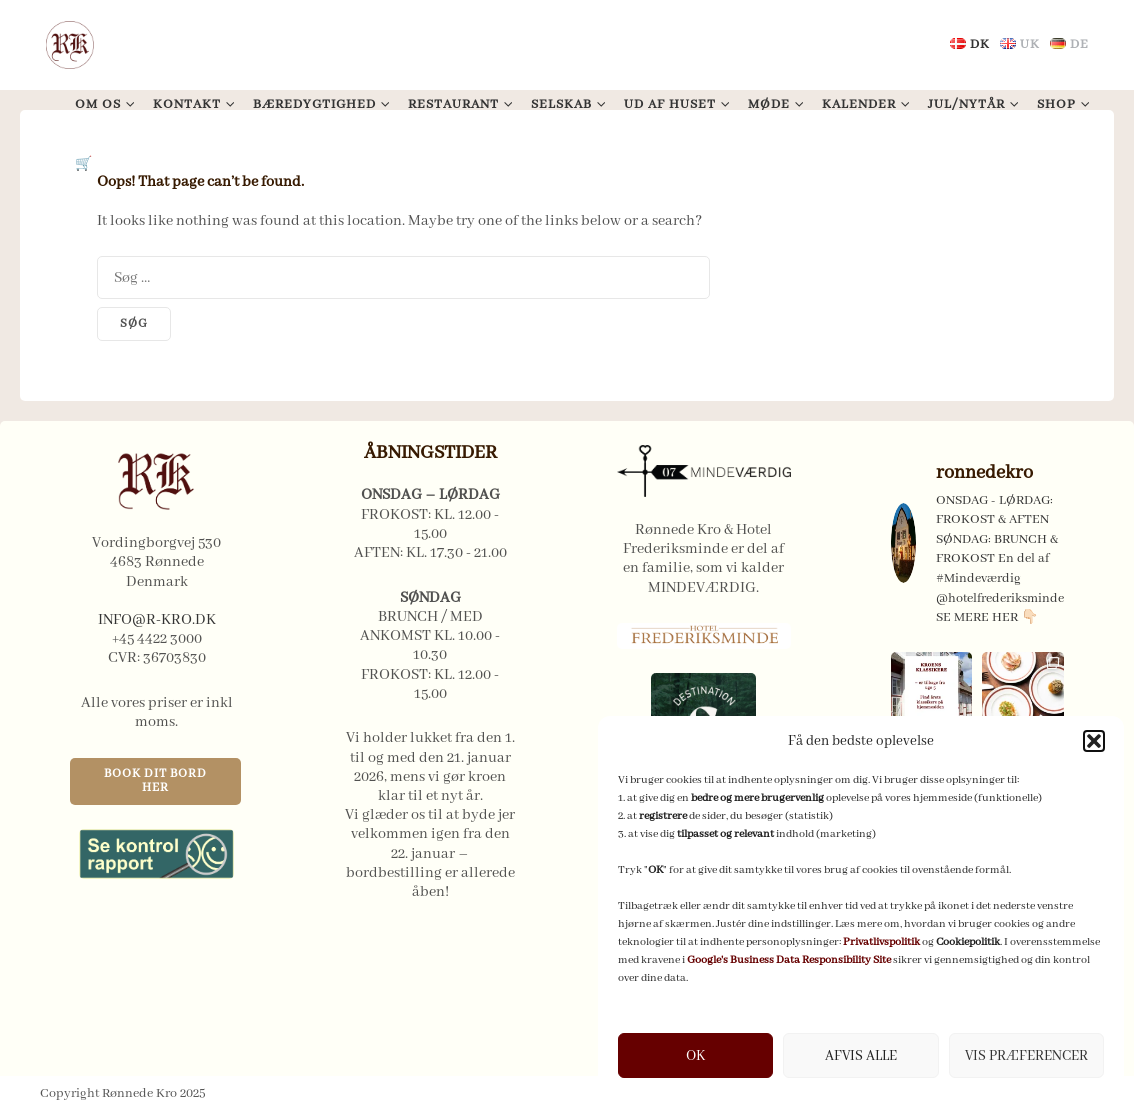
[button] (1094, 741)
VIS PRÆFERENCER (1026, 1056)
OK (695, 1056)
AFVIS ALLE (861, 1056)
